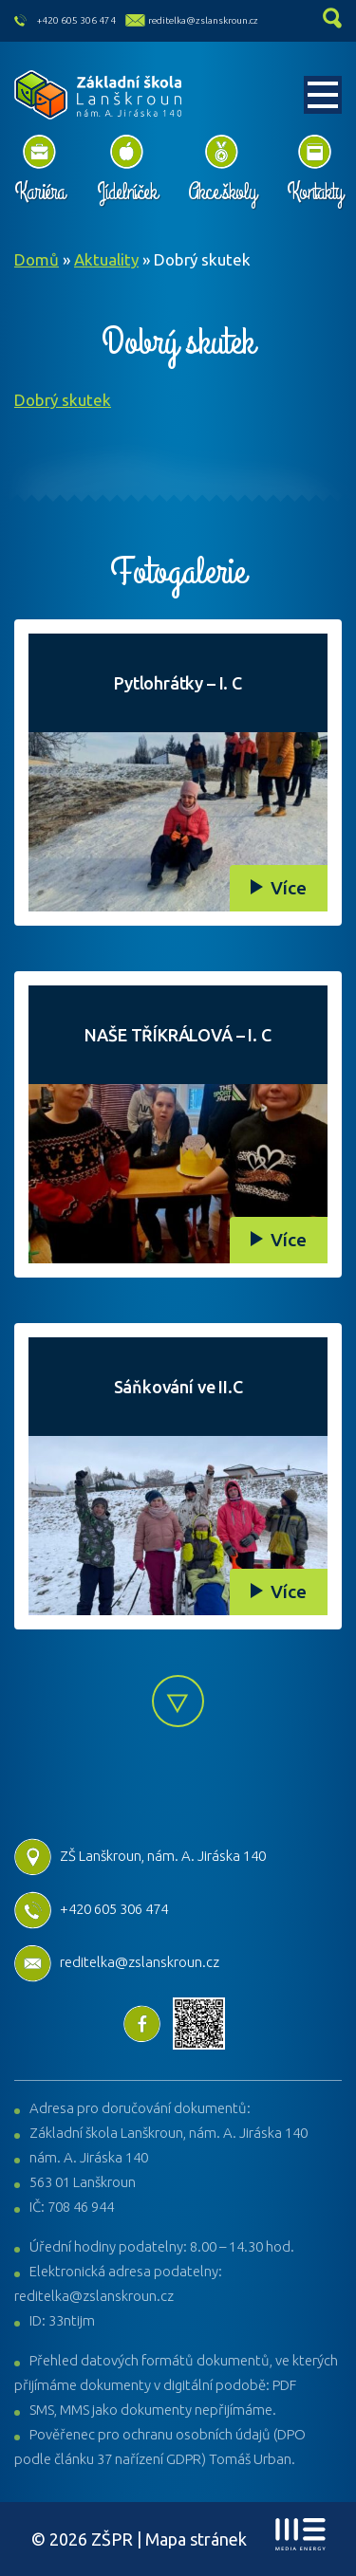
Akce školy (221, 191)
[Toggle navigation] (323, 95)
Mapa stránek (196, 2539)
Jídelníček (127, 191)
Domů (36, 259)
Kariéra (40, 191)
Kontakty (314, 191)
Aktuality (106, 259)
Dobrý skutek (62, 400)
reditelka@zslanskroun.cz (203, 20)
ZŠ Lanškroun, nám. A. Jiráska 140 (140, 1856)
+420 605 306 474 (76, 20)
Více (289, 887)
